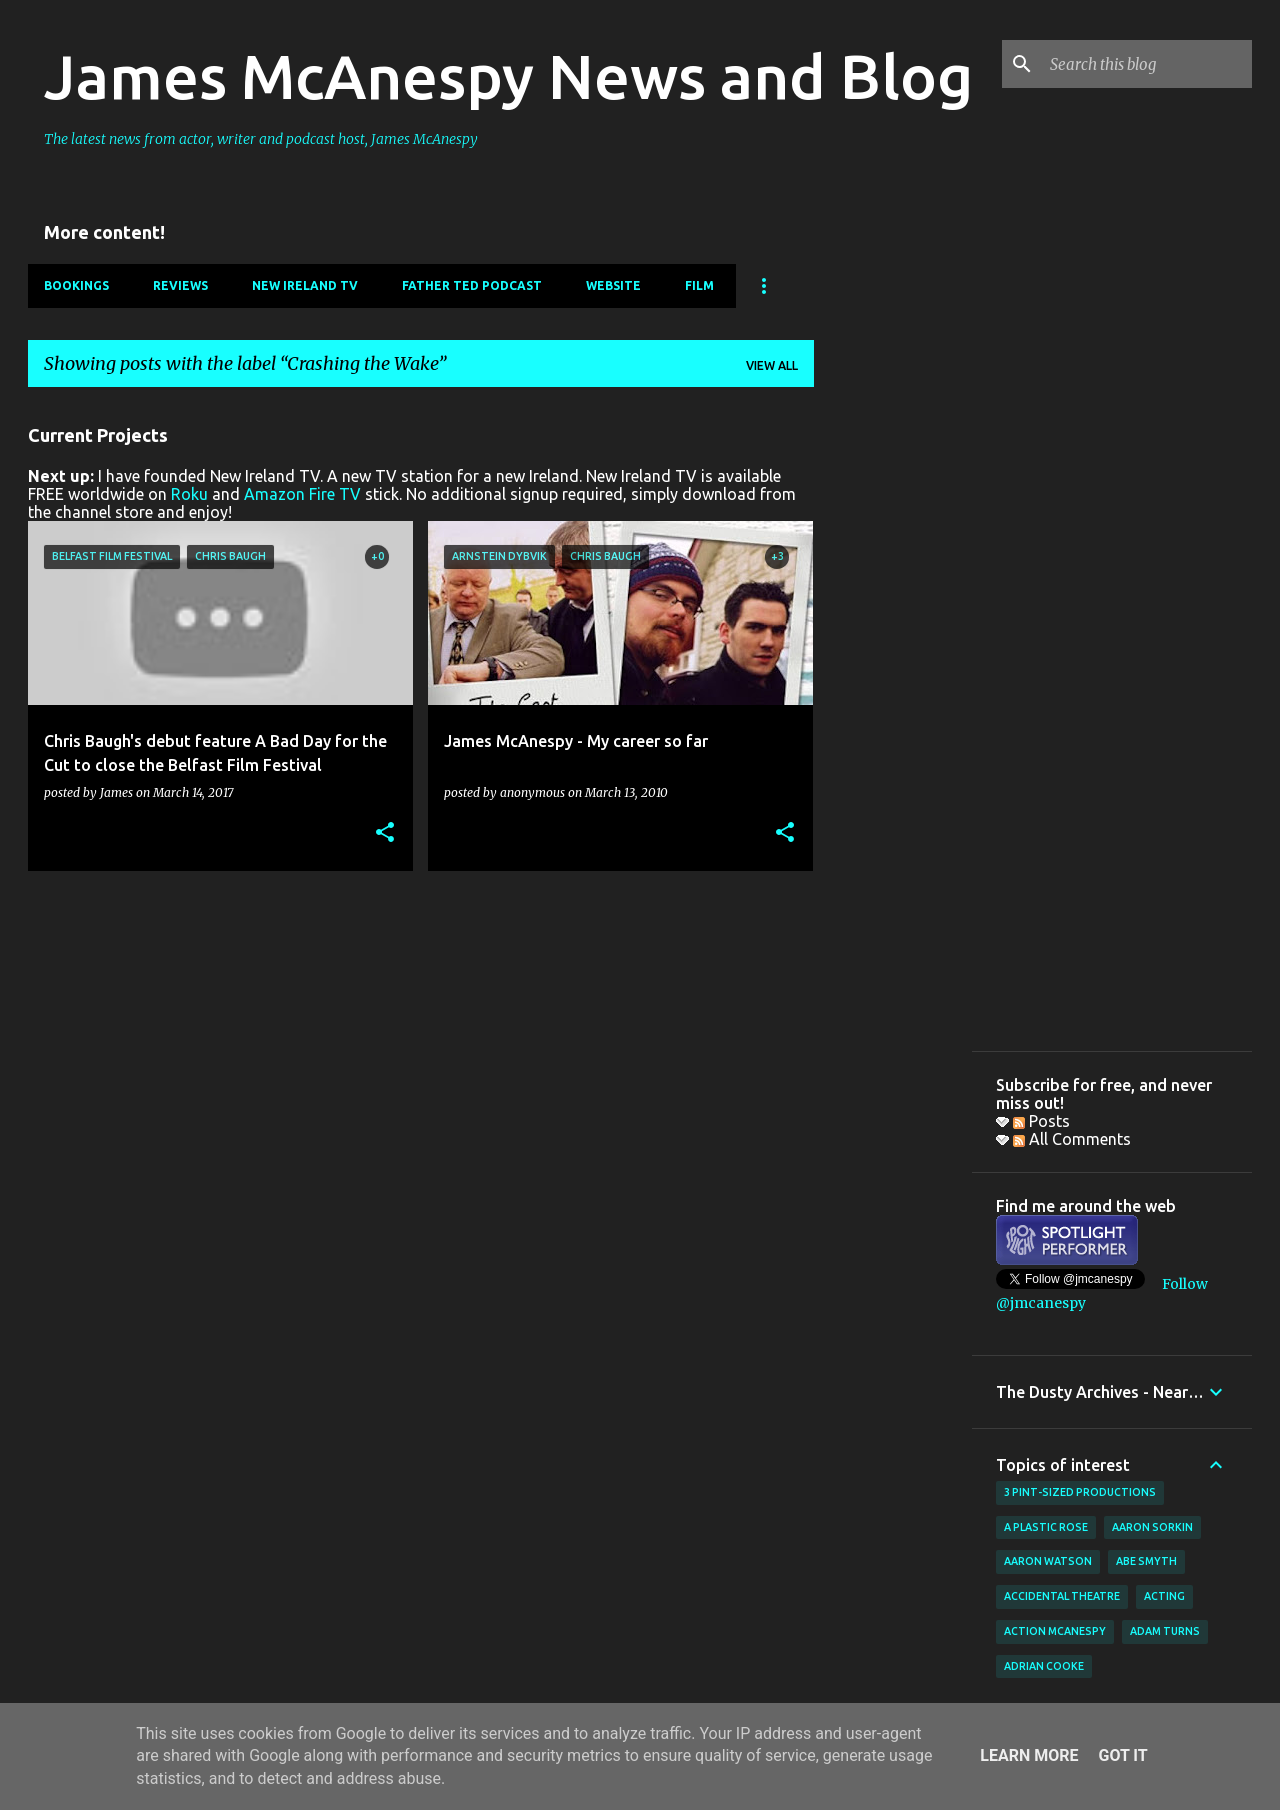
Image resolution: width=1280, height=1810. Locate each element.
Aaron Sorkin (1152, 1527)
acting (1164, 1596)
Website (613, 285)
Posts (1041, 1121)
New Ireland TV (305, 285)
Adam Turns (1165, 1631)
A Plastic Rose (1046, 1527)
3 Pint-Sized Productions (1080, 1492)
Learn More (1029, 1755)
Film (699, 285)
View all (772, 365)
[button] (385, 833)
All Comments (1072, 1139)
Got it (1122, 1755)
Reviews (180, 285)
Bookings (76, 285)
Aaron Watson (1048, 1561)
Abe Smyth (1146, 1561)
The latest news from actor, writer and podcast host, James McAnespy (261, 139)
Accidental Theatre (1062, 1596)
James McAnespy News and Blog (508, 76)
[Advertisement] (893, 703)
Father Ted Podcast (472, 285)
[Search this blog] (1147, 64)
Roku (189, 494)
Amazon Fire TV (302, 494)
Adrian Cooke (1044, 1666)
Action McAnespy (1055, 1631)
